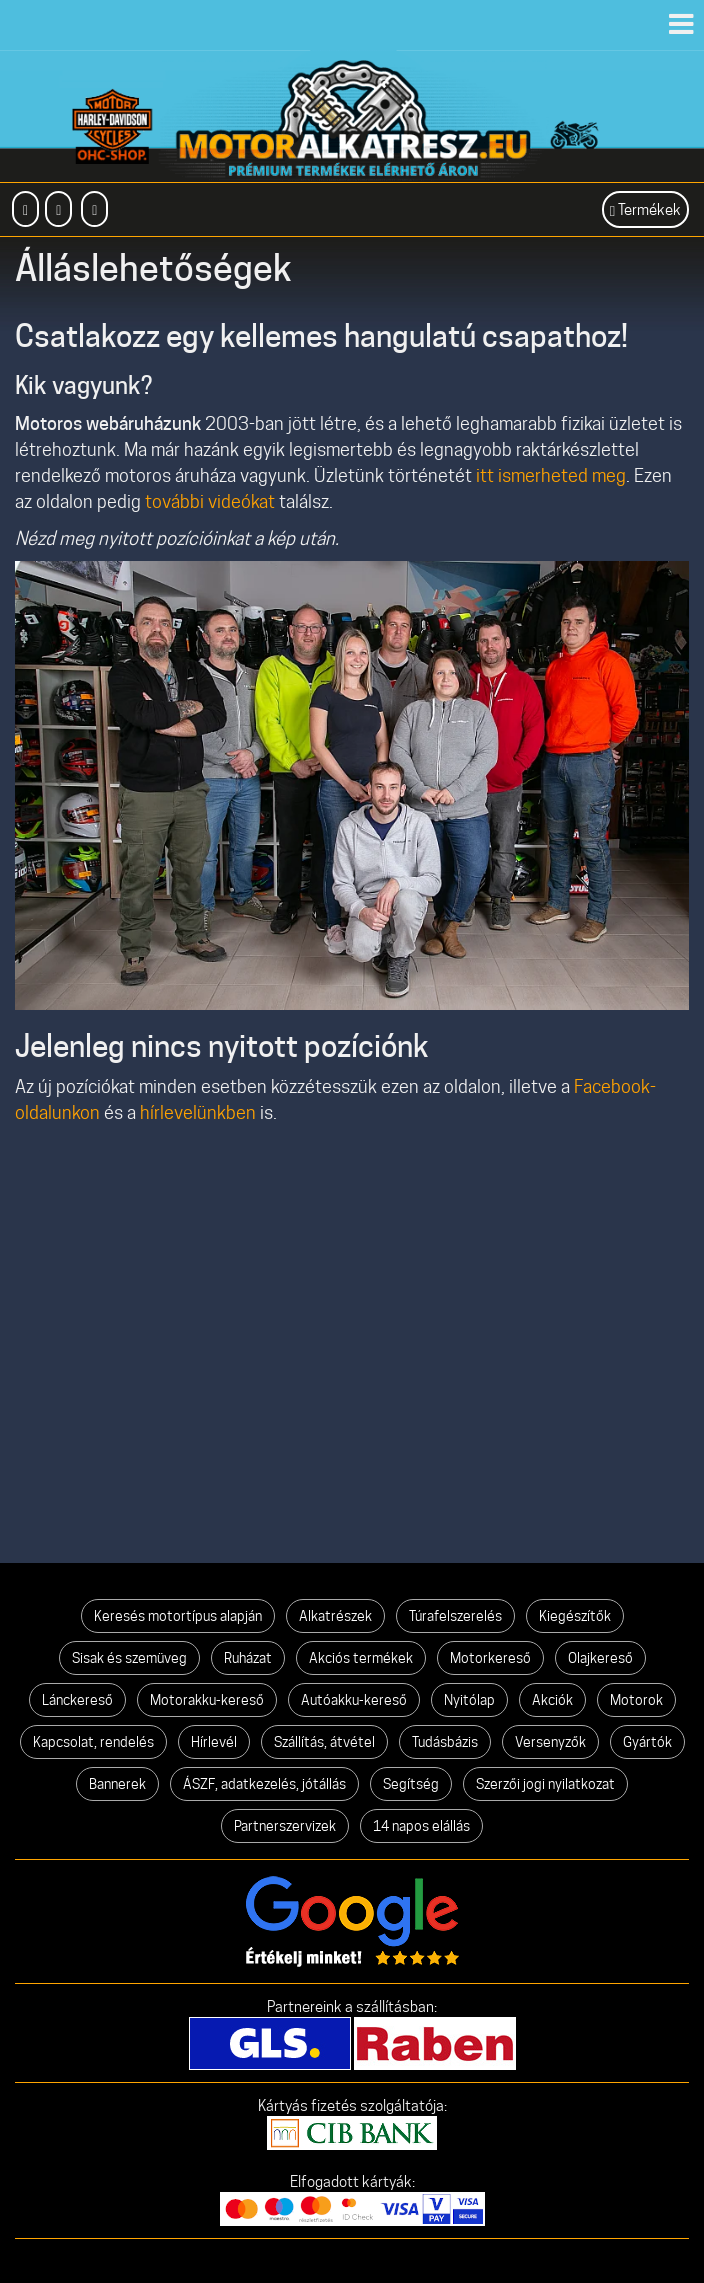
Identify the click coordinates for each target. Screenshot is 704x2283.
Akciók (552, 1700)
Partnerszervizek (285, 1826)
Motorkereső (490, 1658)
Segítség (411, 1784)
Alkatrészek (335, 1616)
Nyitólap (469, 1700)
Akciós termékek (361, 1658)
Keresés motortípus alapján (178, 1616)
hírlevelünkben (198, 1112)
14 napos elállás (421, 1826)
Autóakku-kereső (354, 1700)
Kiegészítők (575, 1616)
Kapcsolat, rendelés (93, 1742)
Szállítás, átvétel (324, 1742)
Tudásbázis (445, 1742)
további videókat (210, 501)
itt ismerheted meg (551, 475)
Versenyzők (550, 1742)
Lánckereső (77, 1700)
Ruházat (248, 1658)
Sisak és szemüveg (129, 1658)
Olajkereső (600, 1658)
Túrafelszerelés (455, 1616)
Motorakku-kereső (207, 1700)
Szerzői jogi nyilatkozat (545, 1784)
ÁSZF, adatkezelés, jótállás (264, 1784)
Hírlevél (214, 1742)
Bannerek (117, 1784)
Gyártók (647, 1742)
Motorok (636, 1700)
